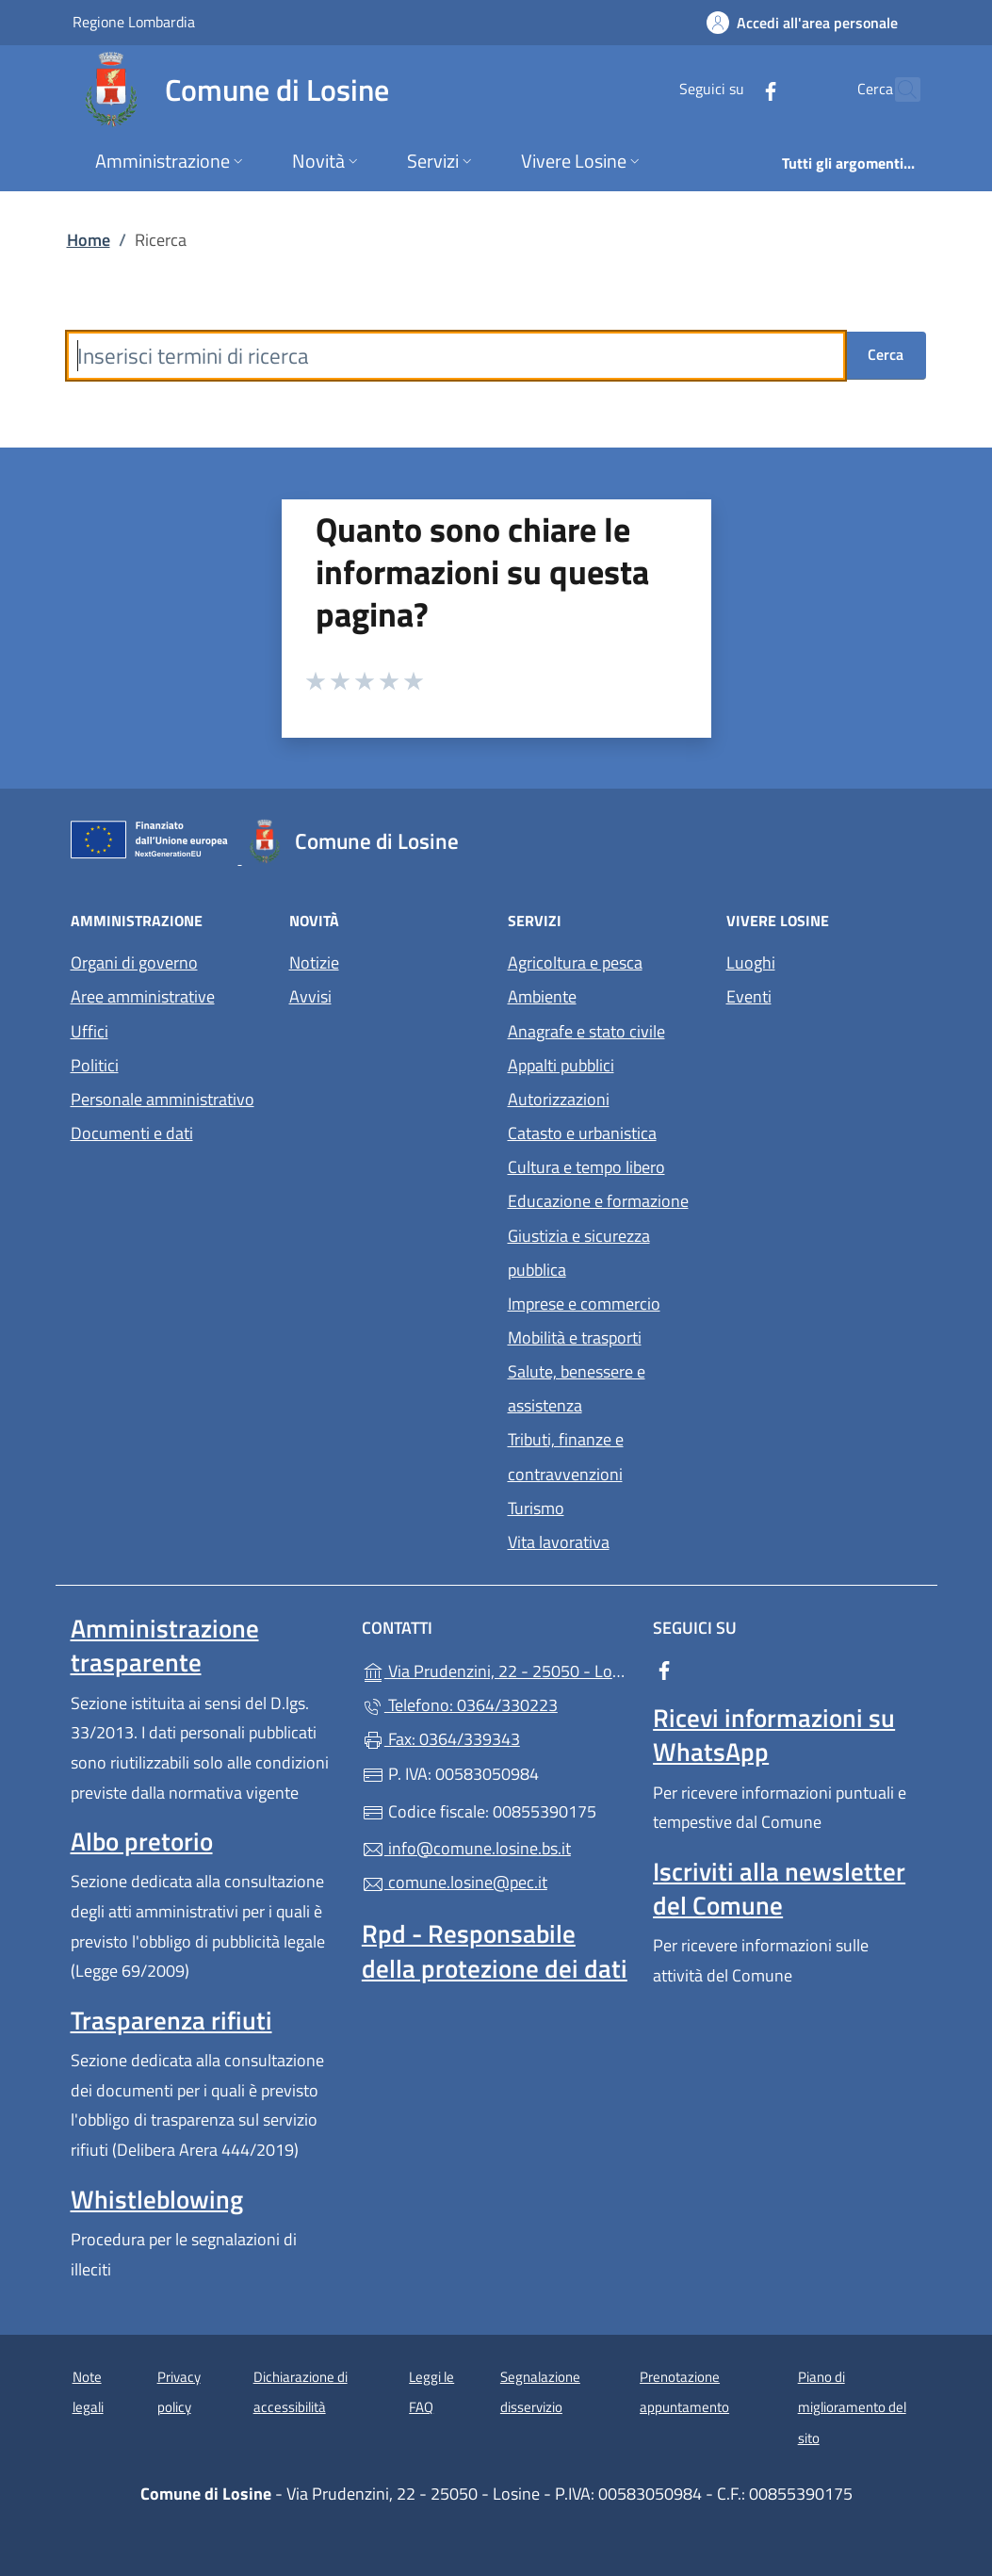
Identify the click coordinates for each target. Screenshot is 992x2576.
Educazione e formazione (598, 1201)
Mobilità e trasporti (575, 1337)
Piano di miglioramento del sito (852, 2407)
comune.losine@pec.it (454, 1882)
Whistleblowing (157, 2199)
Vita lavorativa (559, 1542)
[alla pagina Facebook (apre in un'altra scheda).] (730, 89)
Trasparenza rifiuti (171, 2020)
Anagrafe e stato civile (586, 1031)
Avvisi (310, 996)
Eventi (749, 996)
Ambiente (542, 996)
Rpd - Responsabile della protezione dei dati (494, 1950)
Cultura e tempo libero (586, 1167)
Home (88, 240)
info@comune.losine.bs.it (466, 1848)
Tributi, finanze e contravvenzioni (566, 1456)
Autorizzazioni (559, 1099)
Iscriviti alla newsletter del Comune (779, 1888)
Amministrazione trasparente (165, 1645)
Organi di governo (134, 962)
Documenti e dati (132, 1133)
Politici (95, 1065)
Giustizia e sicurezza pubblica (579, 1252)
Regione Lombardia (134, 21)
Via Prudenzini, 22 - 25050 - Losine (496, 1669)
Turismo (536, 1508)
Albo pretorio (142, 1841)
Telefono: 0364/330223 (460, 1705)
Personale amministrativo (162, 1099)
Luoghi (750, 962)
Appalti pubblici (561, 1065)
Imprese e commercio (584, 1303)
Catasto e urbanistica (582, 1133)
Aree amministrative (143, 996)
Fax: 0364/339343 (441, 1739)
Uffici (89, 1031)
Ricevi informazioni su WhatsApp (774, 1734)
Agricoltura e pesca (575, 962)
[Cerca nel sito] (897, 89)
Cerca (885, 354)
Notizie (314, 962)
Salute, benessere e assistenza (576, 1388)
